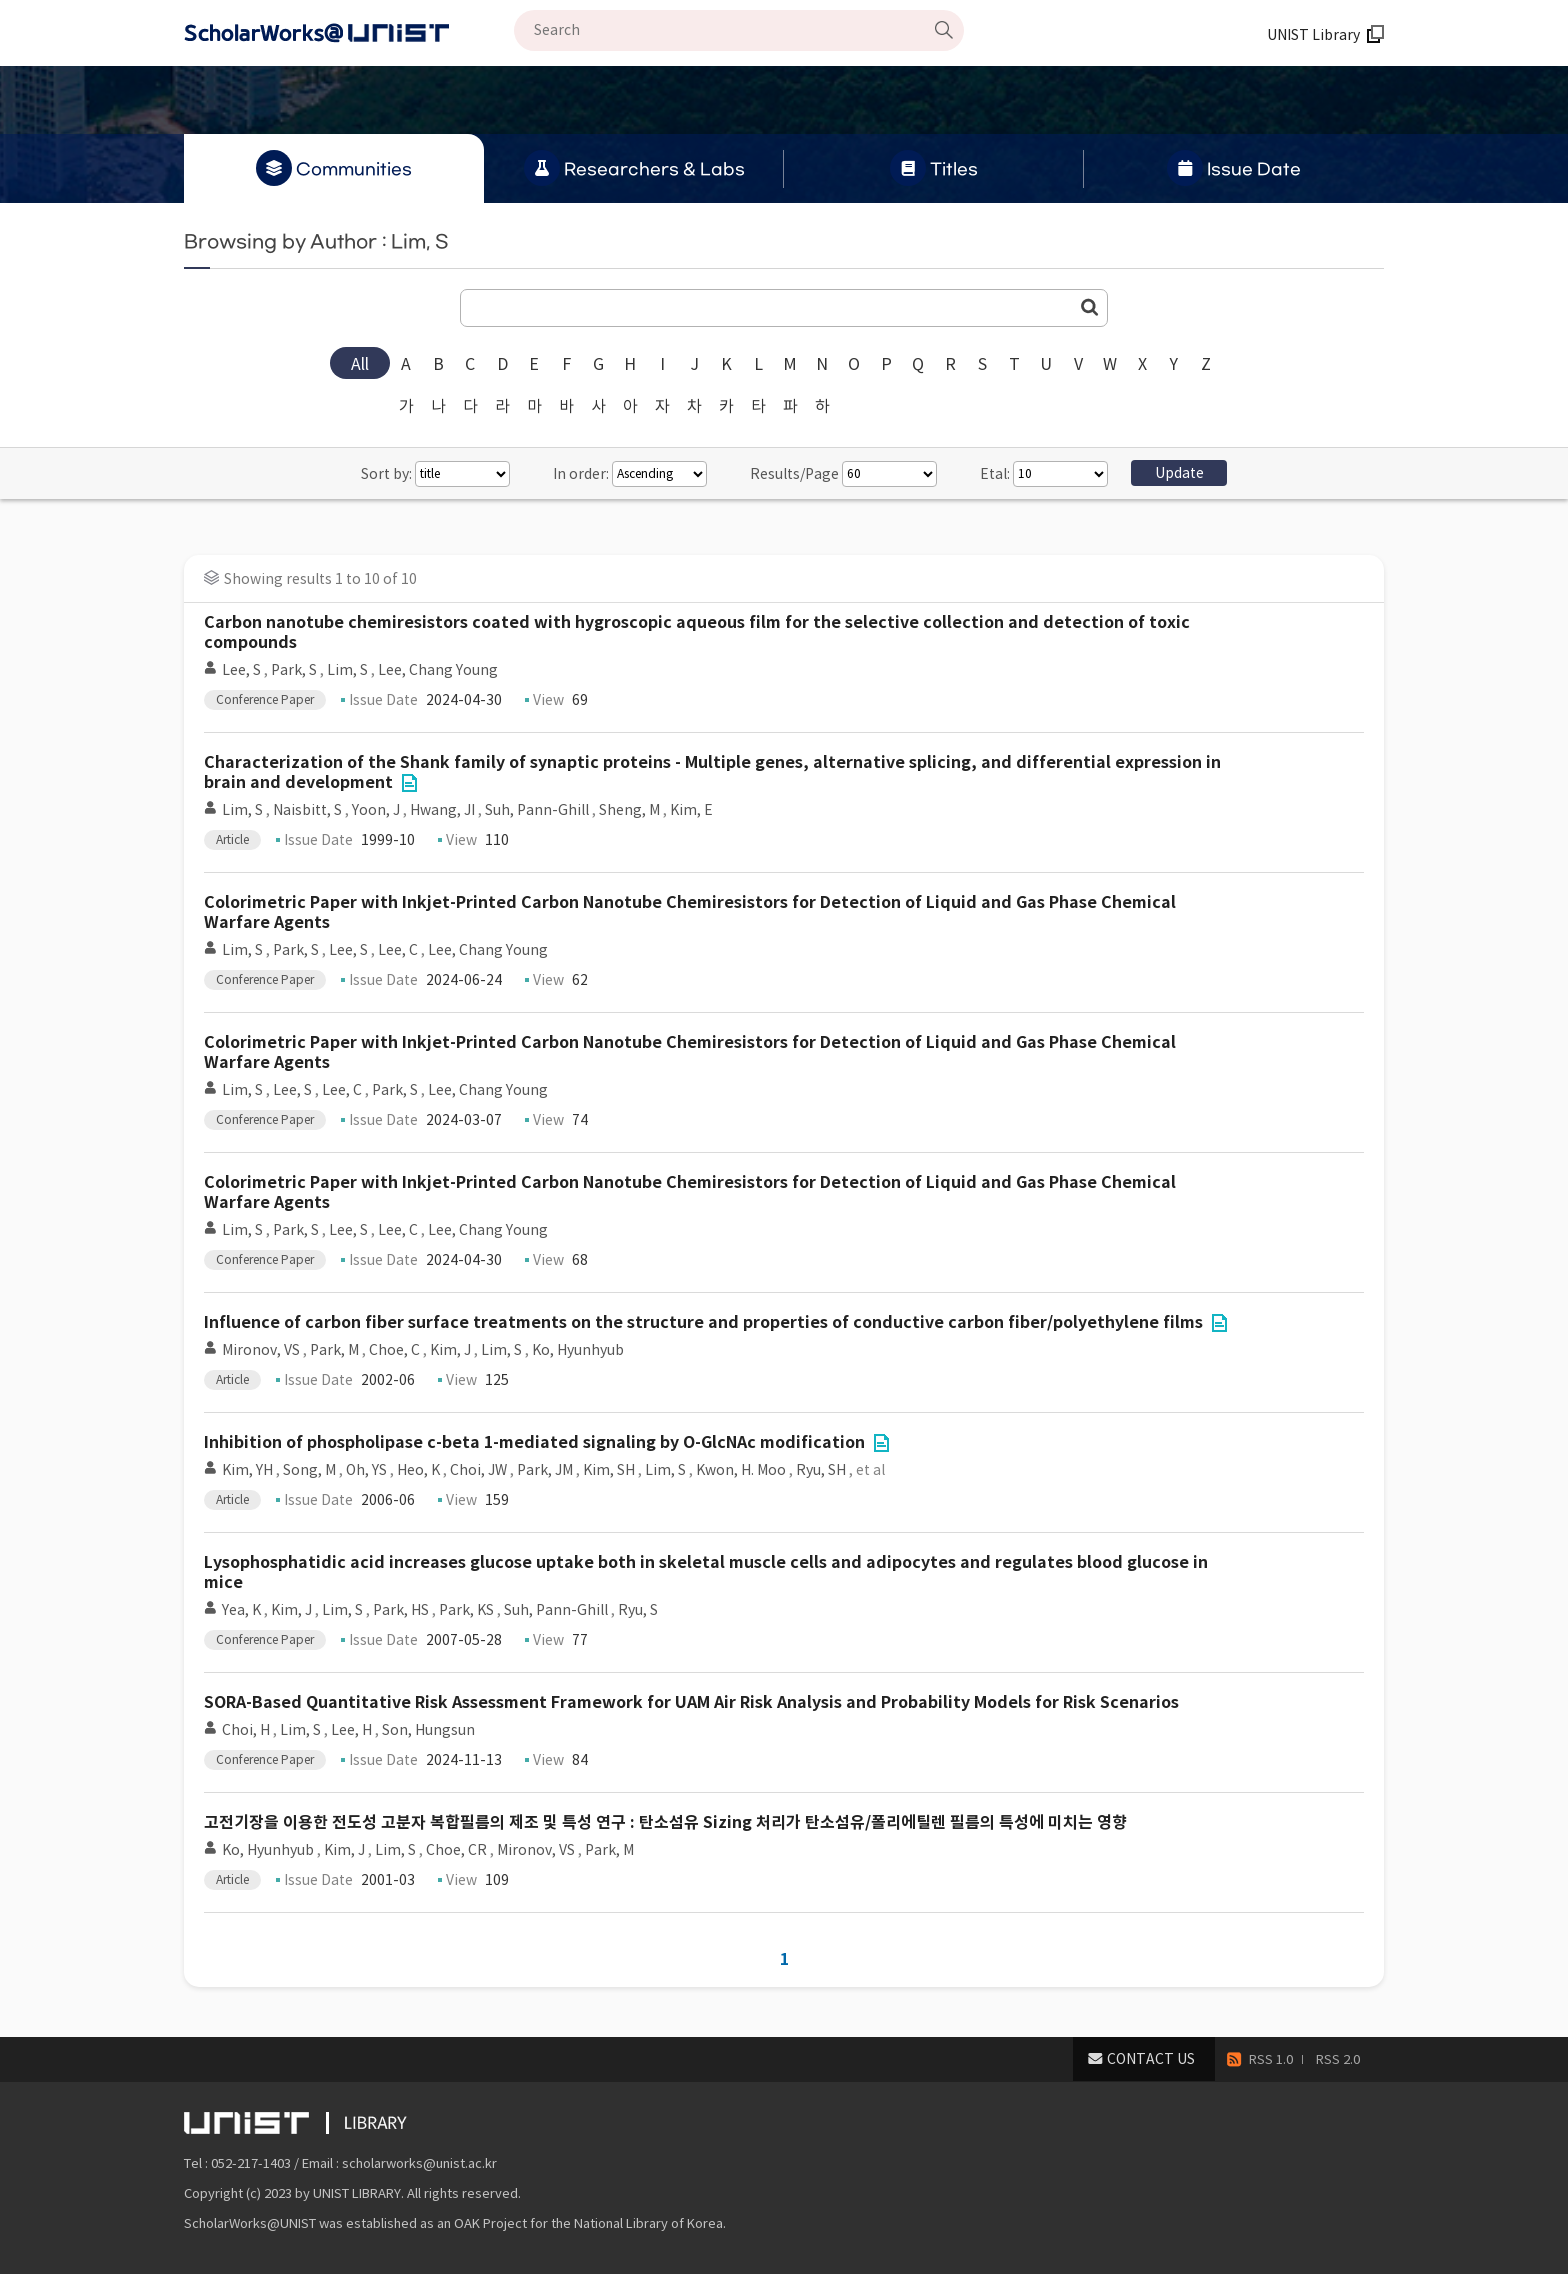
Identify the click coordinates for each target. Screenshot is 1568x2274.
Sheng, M (629, 810)
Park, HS (401, 1610)
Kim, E (691, 810)
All (360, 364)
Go (1090, 307)
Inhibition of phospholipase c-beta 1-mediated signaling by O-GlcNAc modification (534, 1442)
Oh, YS (366, 1470)
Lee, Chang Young (438, 670)
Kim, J (450, 1350)
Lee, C (398, 950)
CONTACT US (1151, 2059)
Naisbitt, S (307, 810)
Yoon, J (376, 810)
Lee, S (241, 670)
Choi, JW (478, 1470)
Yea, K (241, 1610)
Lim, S (347, 670)
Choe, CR (456, 1850)
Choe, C (394, 1350)
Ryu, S (638, 1610)
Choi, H (246, 1730)
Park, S (294, 670)
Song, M (309, 1470)
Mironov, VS (261, 1350)
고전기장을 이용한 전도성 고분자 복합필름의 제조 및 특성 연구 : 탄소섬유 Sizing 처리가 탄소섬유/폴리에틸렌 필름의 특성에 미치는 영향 (665, 1822)
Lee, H (351, 1730)
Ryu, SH (821, 1470)
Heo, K (418, 1470)
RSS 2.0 (1338, 2059)
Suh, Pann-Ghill (537, 810)
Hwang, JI (442, 810)
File (409, 783)
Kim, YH (247, 1470)
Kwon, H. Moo (741, 1470)
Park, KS (466, 1610)
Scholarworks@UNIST (349, 33)
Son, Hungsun (428, 1730)
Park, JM (545, 1470)
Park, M (334, 1350)
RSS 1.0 (1271, 2059)
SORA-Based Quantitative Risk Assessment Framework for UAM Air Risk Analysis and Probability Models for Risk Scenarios (691, 1702)
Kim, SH (609, 1470)
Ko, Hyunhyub (578, 1350)
